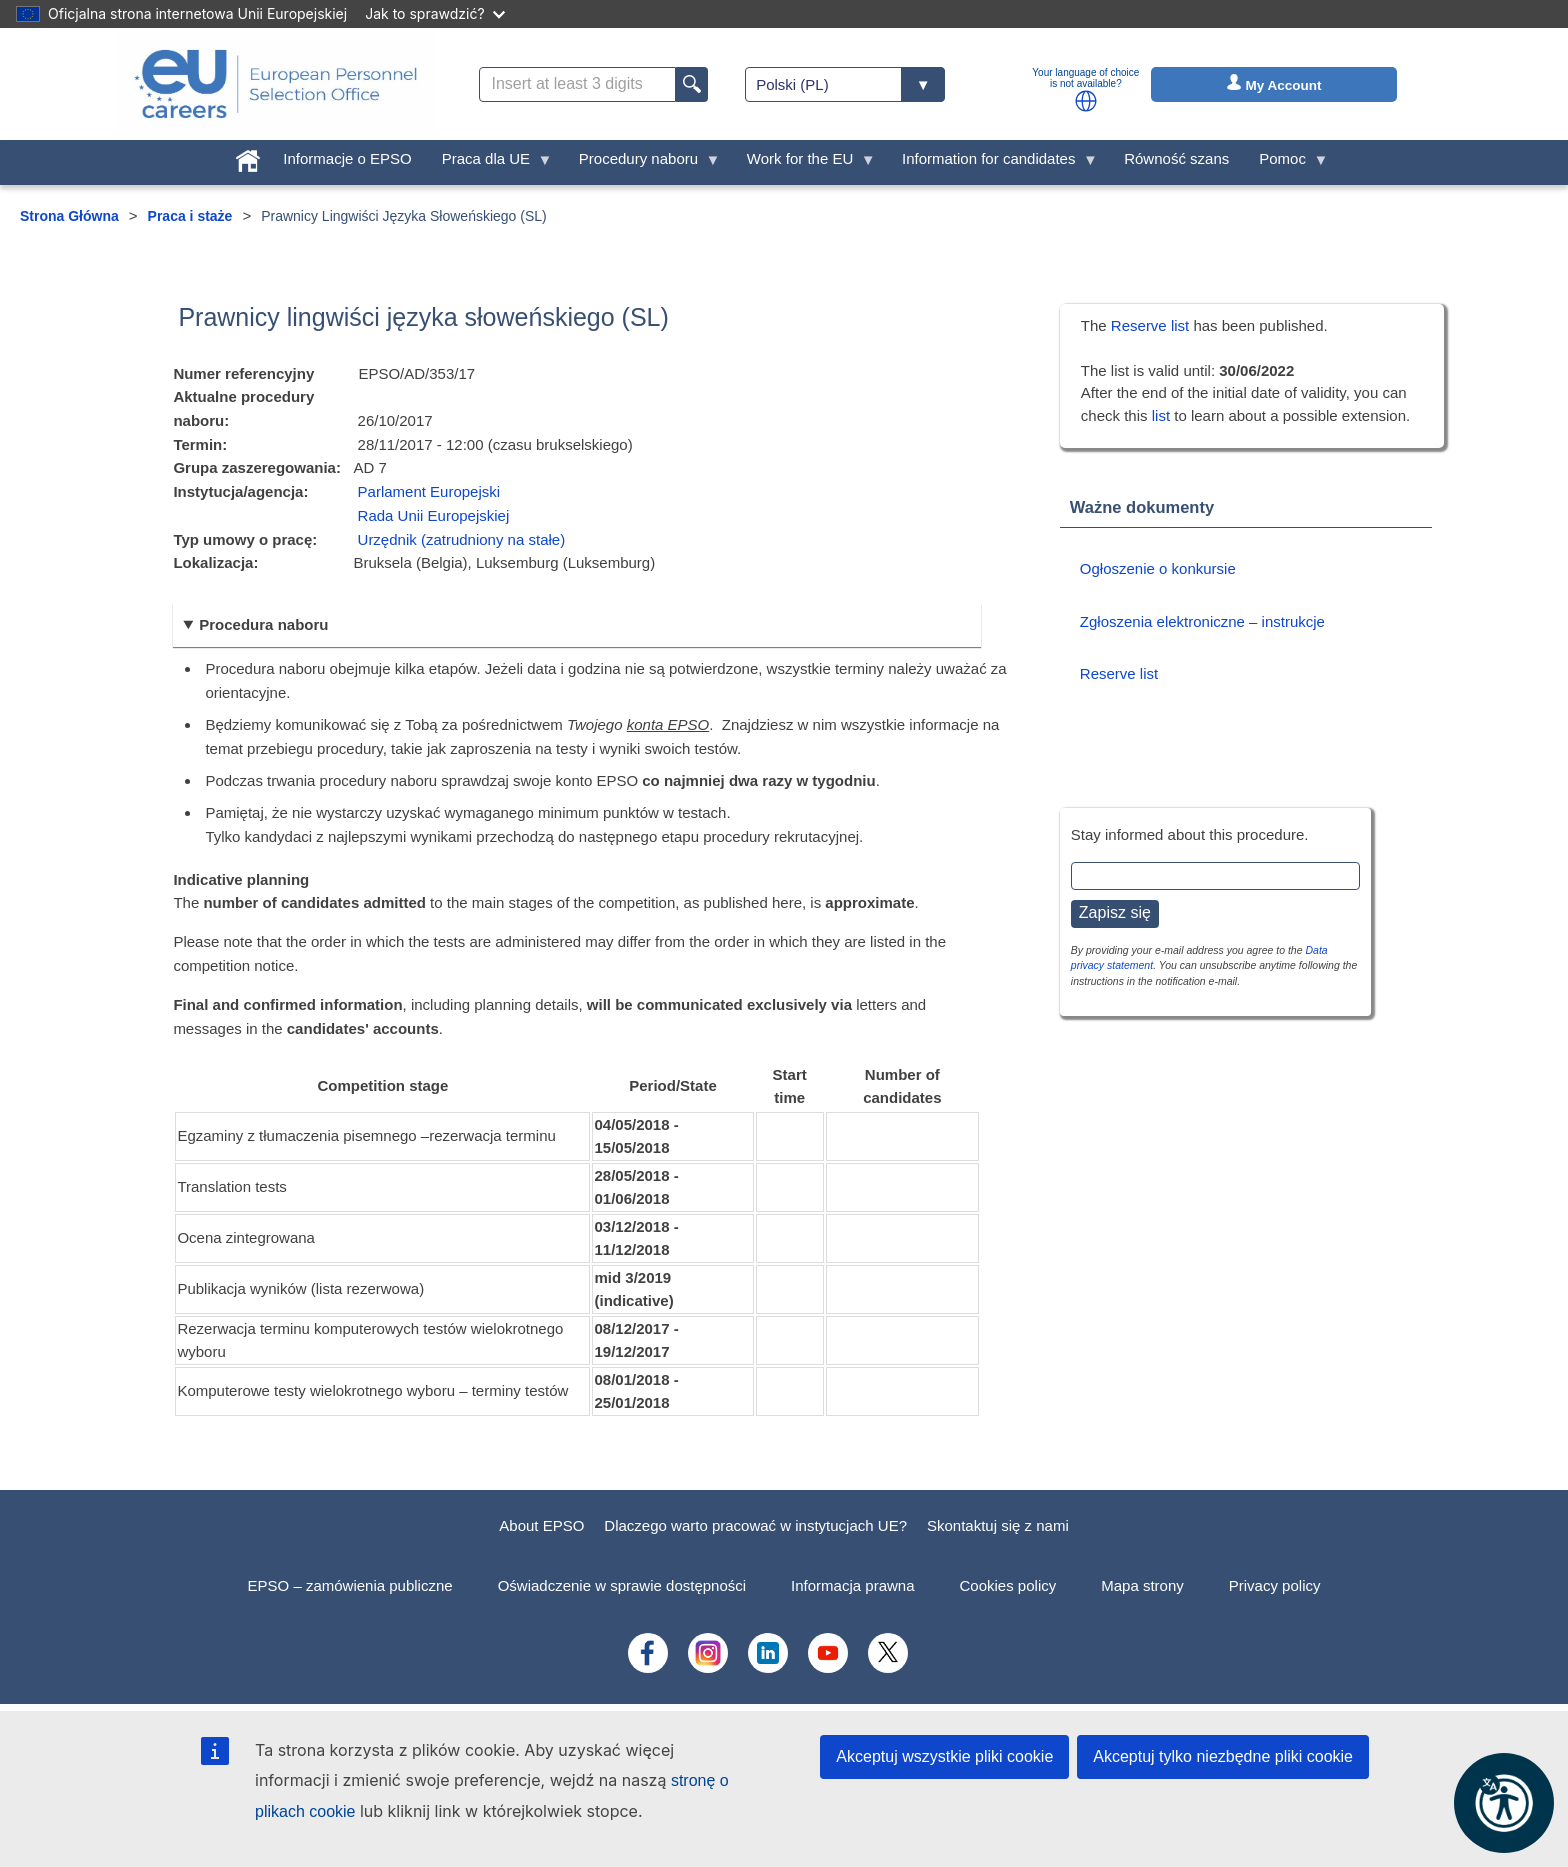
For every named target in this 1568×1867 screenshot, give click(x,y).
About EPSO (541, 1525)
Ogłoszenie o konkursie (1158, 568)
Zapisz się (1115, 912)
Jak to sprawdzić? (434, 13)
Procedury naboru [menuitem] (642, 163)
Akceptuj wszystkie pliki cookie (944, 1756)
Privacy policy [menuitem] (1275, 1585)
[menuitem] (248, 156)
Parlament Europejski (429, 491)
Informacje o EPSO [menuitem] (347, 158)
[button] (1086, 101)
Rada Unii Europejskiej (434, 515)
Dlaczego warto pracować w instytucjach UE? (755, 1525)
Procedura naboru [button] (263, 624)
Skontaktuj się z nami (998, 1525)
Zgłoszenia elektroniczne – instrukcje (1202, 621)
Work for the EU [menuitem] (804, 163)
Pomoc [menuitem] (1286, 163)
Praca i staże (190, 216)
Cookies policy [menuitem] (1008, 1585)
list (1161, 415)
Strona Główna (69, 216)
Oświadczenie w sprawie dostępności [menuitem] (622, 1585)
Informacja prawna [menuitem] (852, 1585)
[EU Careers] (276, 84)
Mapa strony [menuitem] (1142, 1585)
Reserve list (1152, 325)
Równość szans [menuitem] (1176, 158)
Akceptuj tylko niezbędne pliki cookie (1223, 1756)
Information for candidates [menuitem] (992, 163)
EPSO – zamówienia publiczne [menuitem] (350, 1585)
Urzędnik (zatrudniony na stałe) (462, 539)
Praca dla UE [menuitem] (490, 163)
